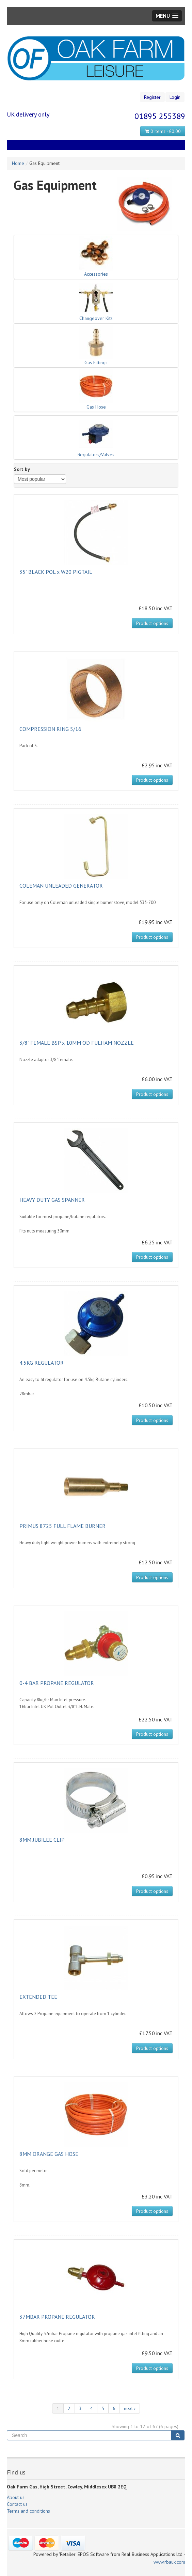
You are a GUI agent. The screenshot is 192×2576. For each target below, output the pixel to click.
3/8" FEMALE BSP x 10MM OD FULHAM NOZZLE (76, 1042)
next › (129, 2408)
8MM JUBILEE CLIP (42, 1839)
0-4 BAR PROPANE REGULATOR (56, 1683)
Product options (152, 623)
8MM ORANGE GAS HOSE (48, 2153)
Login (175, 97)
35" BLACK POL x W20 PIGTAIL (55, 571)
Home (18, 163)
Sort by (22, 469)
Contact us (17, 2504)
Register (152, 97)
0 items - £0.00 (163, 131)
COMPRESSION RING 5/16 (50, 728)
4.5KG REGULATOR (41, 1362)
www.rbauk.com (169, 2562)
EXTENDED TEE (38, 1996)
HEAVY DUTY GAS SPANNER (52, 1199)
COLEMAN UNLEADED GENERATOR (61, 885)
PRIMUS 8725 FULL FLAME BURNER (62, 1525)
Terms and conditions (28, 2511)
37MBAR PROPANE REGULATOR (57, 2316)
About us (16, 2497)
